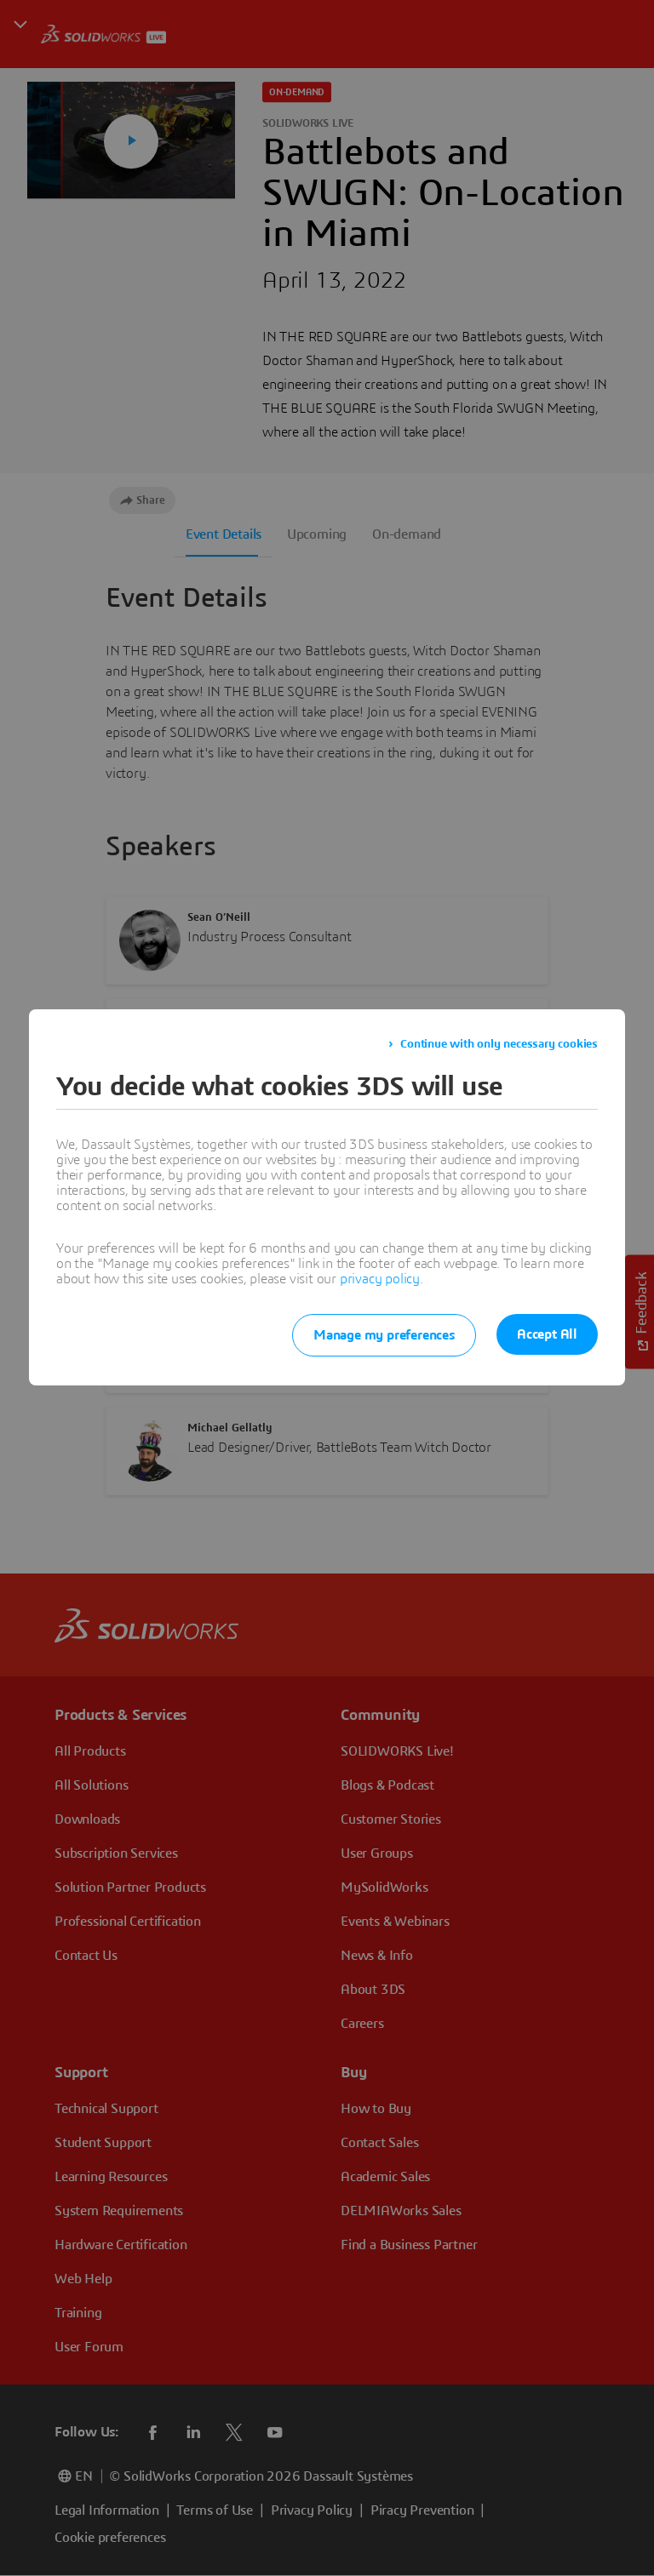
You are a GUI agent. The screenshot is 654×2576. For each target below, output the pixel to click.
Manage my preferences (377, 1335)
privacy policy (380, 1279)
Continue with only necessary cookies (499, 1044)
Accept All (547, 1334)
